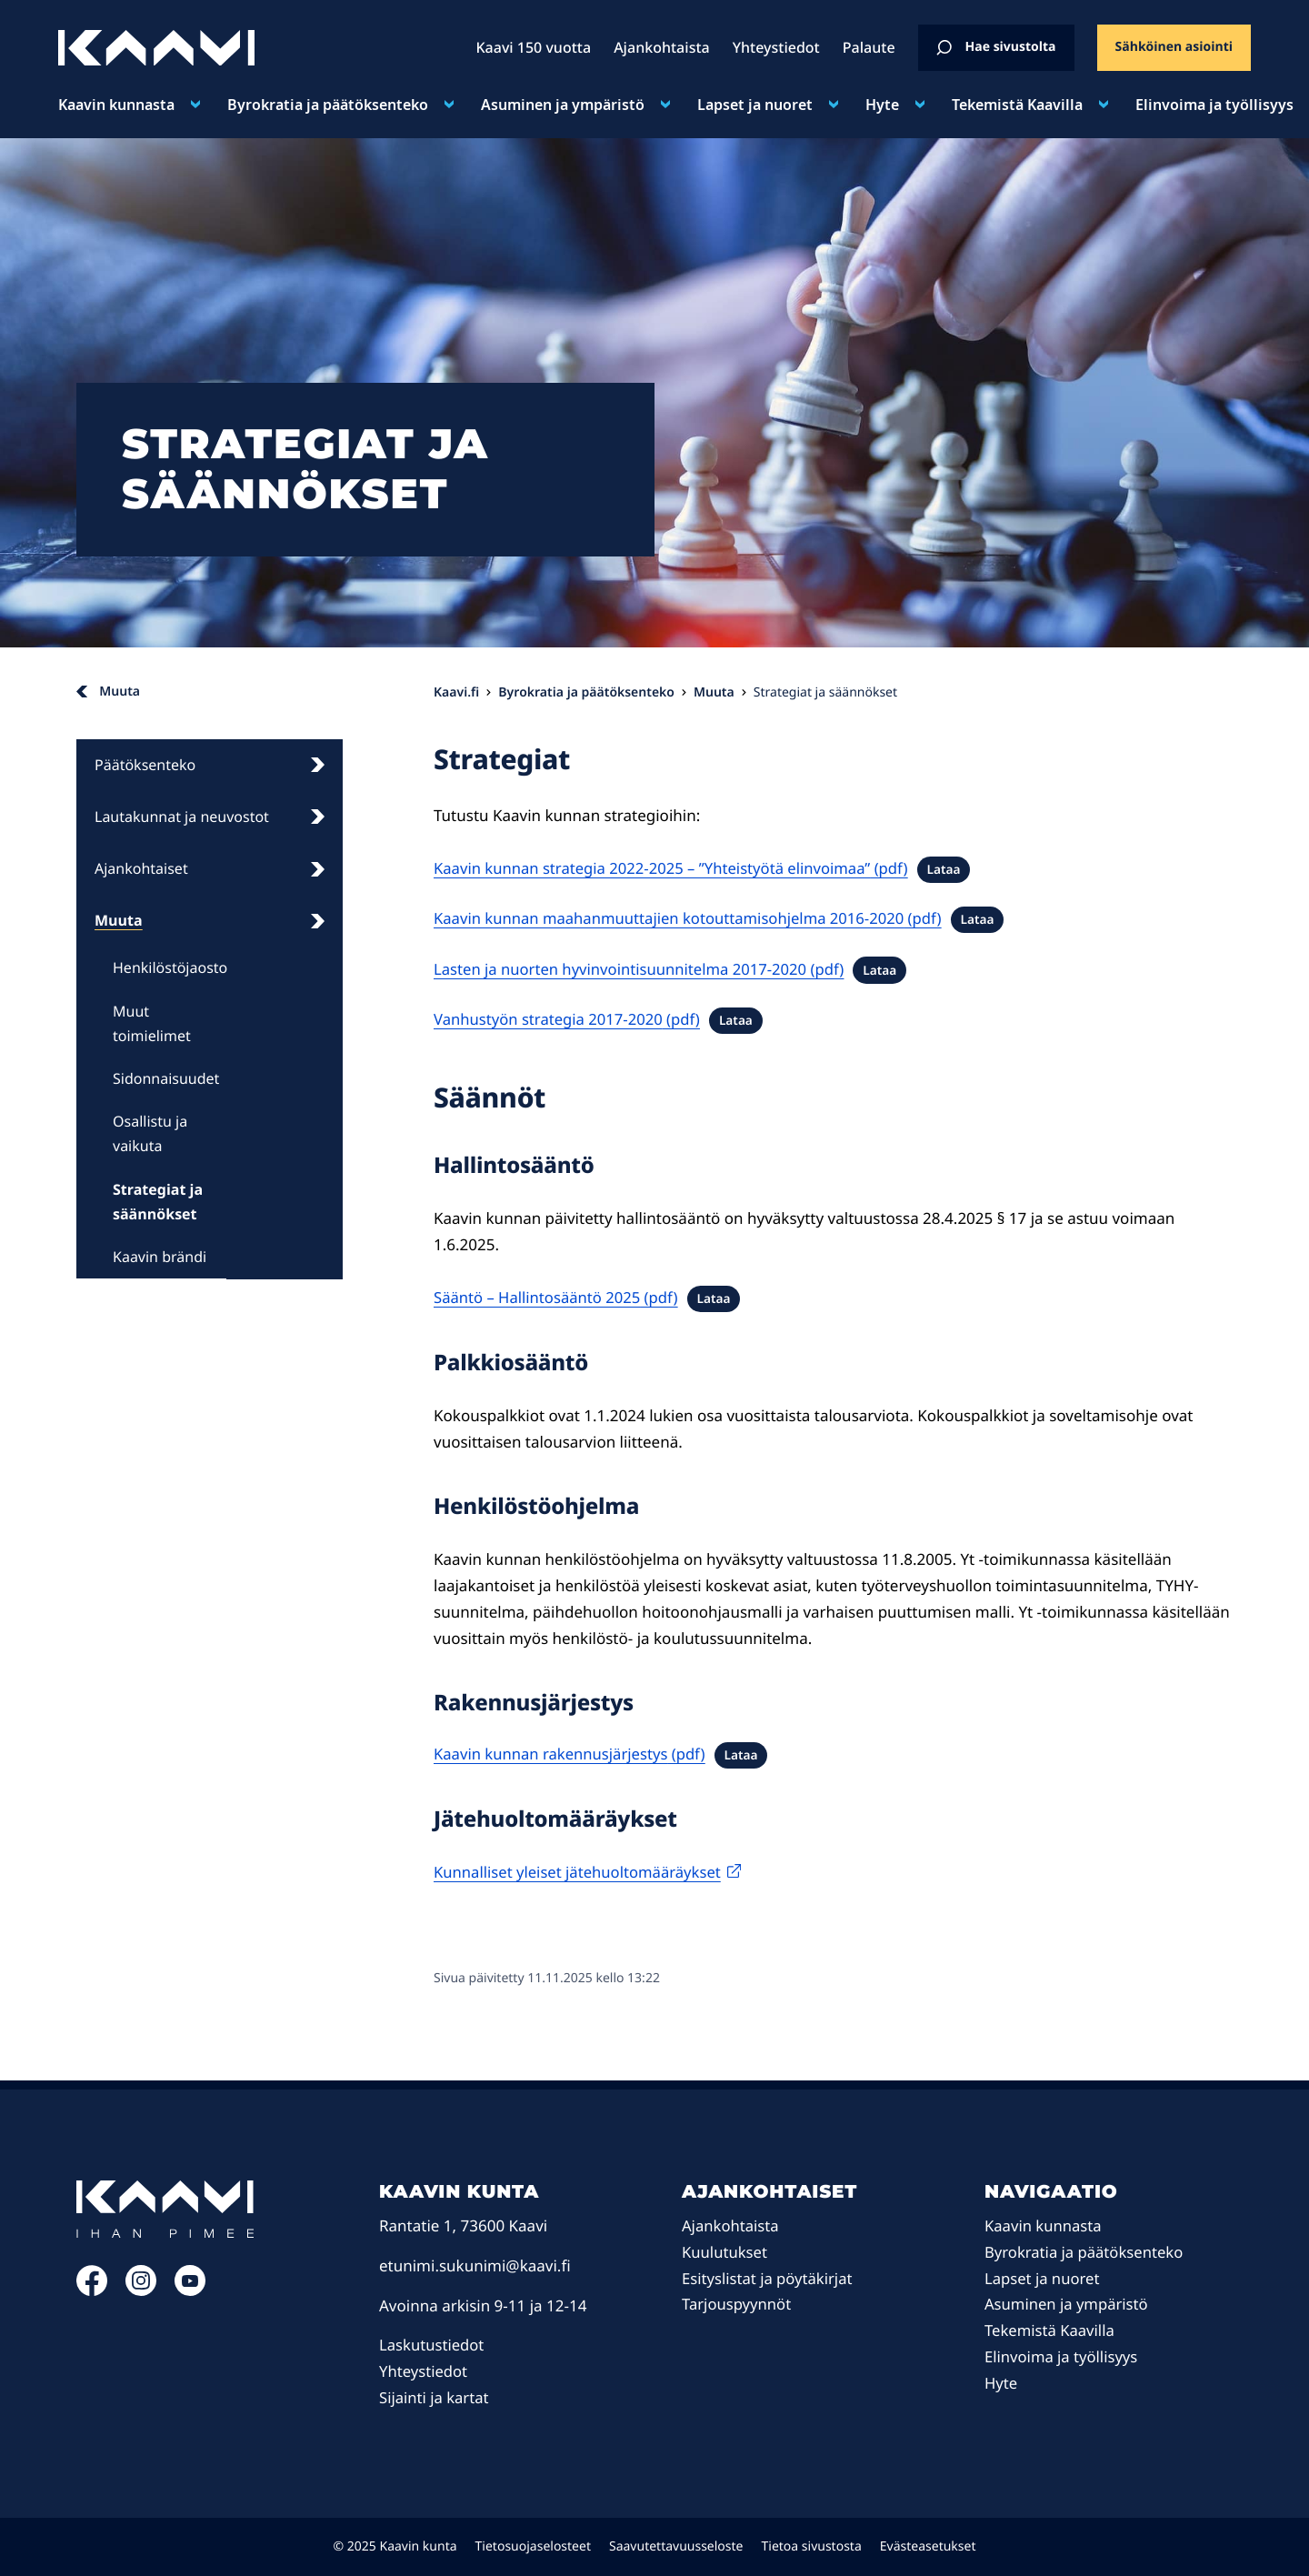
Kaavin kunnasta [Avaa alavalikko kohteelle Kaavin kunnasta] (116, 105)
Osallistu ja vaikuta (150, 1133)
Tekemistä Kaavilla (1050, 2330)
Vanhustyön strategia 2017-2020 (550, 1018)
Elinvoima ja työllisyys (1062, 2356)
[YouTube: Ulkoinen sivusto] (190, 2290)
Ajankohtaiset (210, 868)
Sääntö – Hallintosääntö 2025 (539, 1297)
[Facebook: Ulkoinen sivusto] (91, 2290)
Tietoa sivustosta (812, 2546)
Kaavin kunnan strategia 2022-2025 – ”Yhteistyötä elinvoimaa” (657, 867)
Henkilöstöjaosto (169, 967)
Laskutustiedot (432, 2344)
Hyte (1001, 2382)
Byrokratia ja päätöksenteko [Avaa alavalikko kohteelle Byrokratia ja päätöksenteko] (327, 105)
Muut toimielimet (152, 1023)
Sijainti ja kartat (435, 2397)
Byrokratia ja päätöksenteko (1085, 2251)
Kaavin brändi (159, 1257)
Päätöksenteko (210, 765)
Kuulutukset (725, 2251)
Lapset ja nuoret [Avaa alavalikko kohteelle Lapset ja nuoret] (755, 105)
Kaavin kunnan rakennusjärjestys (553, 1753)
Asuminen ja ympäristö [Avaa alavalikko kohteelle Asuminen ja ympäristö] (563, 105)
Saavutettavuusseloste (676, 2546)
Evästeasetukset (928, 2546)
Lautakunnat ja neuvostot (210, 817)
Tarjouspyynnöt (738, 2303)
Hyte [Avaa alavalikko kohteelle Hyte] (882, 105)
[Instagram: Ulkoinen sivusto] (140, 2290)
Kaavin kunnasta (1044, 2225)
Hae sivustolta (996, 46)
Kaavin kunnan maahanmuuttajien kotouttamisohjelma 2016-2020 (674, 917)
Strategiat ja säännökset (158, 1201)
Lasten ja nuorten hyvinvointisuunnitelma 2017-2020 (624, 968)
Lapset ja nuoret (1043, 2278)
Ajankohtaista (731, 2225)
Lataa (954, 868)
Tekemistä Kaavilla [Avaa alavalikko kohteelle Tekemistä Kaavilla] (1017, 105)
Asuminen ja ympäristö (1068, 2303)
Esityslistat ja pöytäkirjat (769, 2278)
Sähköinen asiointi (1174, 46)
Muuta (210, 920)
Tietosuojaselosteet (533, 2546)
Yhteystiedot (424, 2370)
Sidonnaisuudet (166, 1078)
